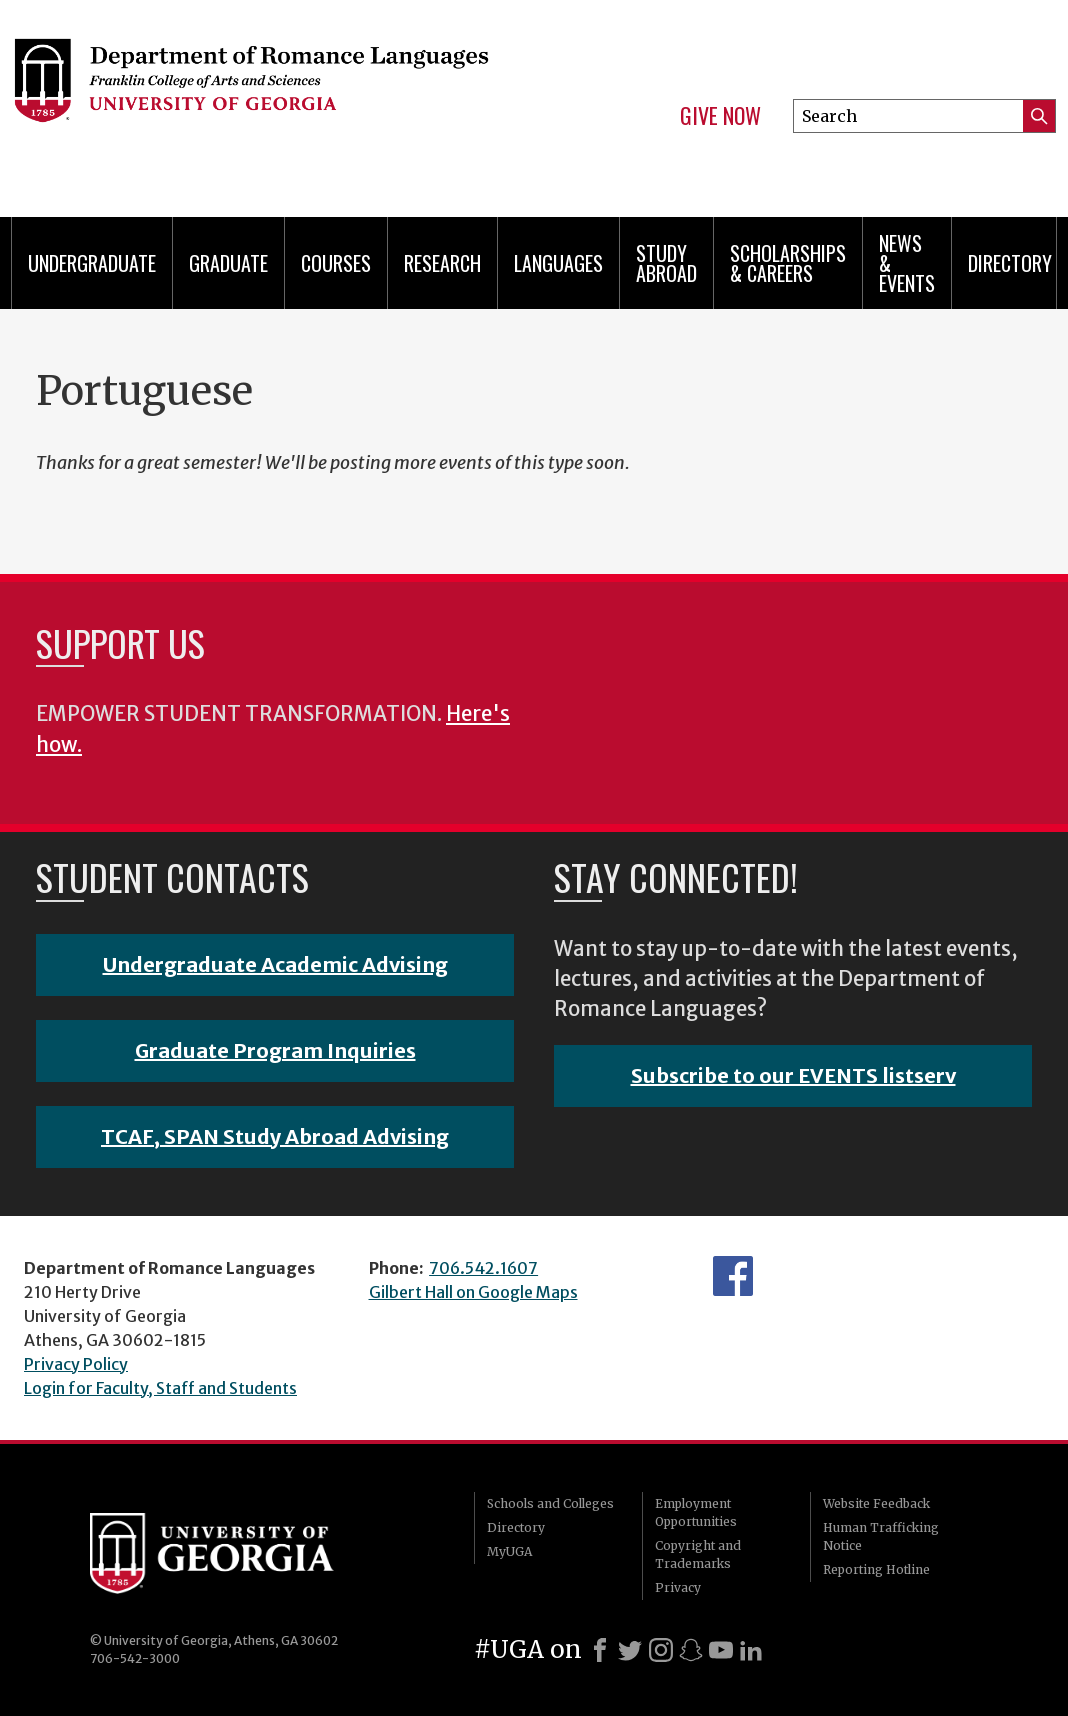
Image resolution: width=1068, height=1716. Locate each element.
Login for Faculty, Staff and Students (160, 1388)
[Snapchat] (691, 1650)
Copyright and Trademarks (698, 1554)
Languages (558, 263)
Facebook (733, 1276)
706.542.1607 (483, 1268)
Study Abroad (666, 263)
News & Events (907, 263)
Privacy (678, 1587)
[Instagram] (661, 1650)
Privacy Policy (76, 1364)
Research (442, 263)
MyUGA (509, 1551)
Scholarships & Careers (788, 263)
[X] (630, 1650)
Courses (336, 263)
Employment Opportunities (696, 1512)
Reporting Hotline (876, 1569)
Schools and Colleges (550, 1503)
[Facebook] (600, 1650)
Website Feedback (876, 1503)
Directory (1010, 263)
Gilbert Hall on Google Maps (473, 1292)
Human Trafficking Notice (881, 1536)
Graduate (228, 263)
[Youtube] (721, 1650)
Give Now (720, 116)
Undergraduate (92, 263)
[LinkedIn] (751, 1650)
